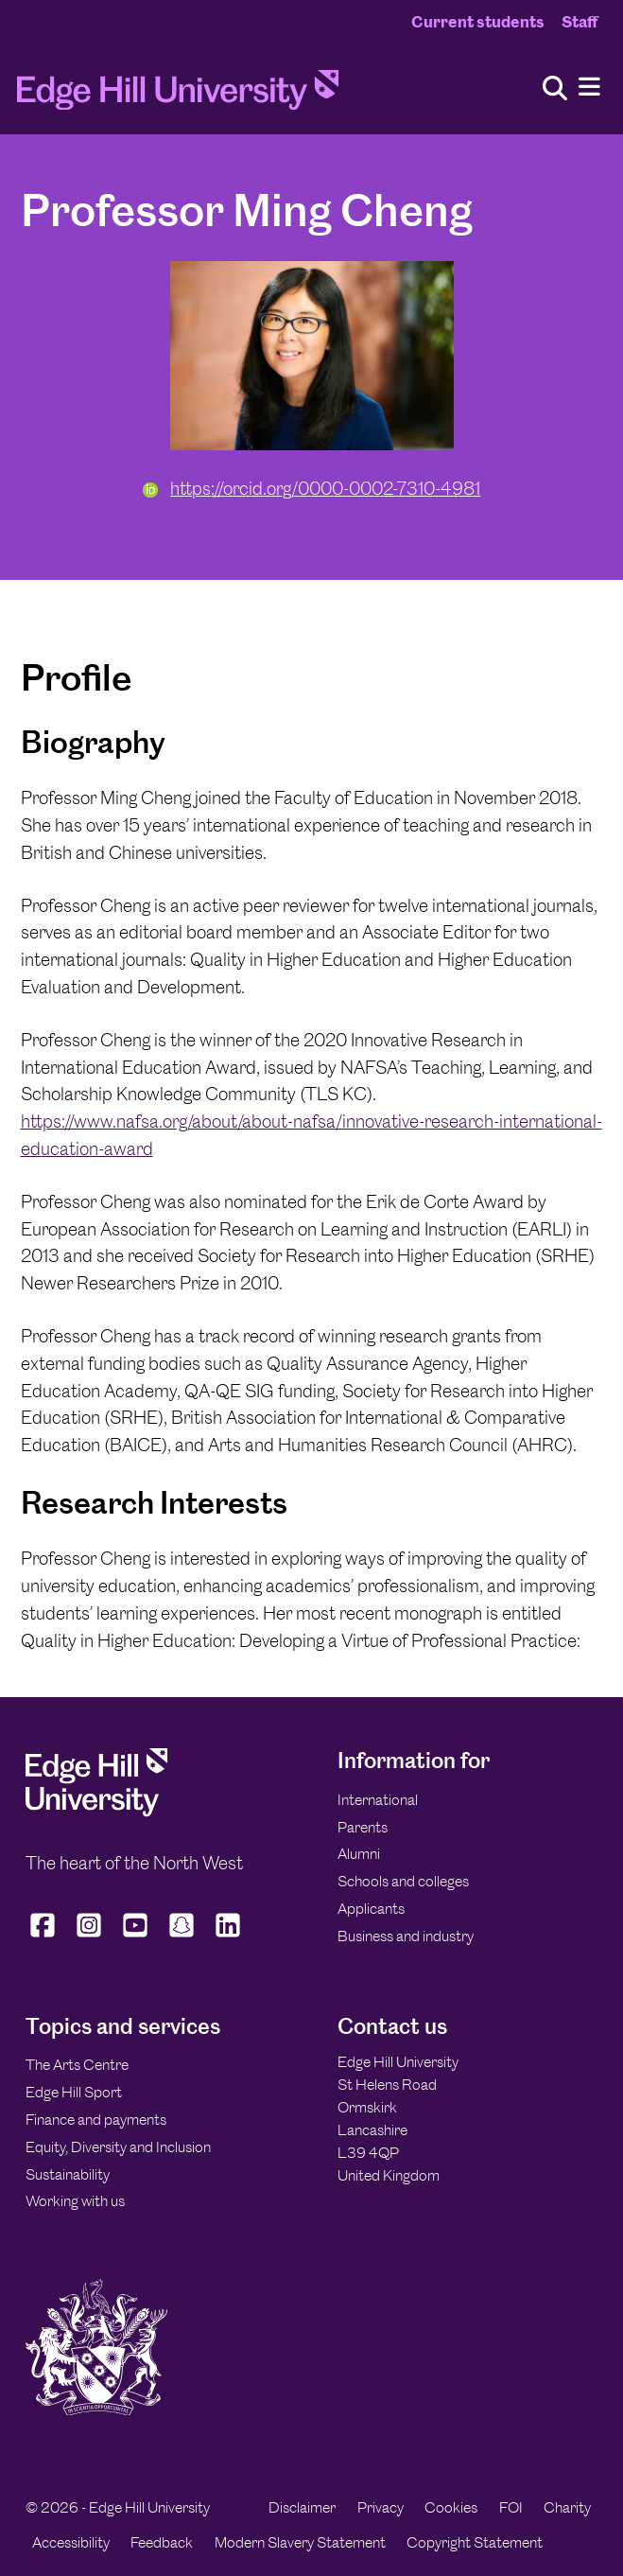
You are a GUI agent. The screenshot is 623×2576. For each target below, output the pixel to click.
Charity (567, 2507)
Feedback (161, 2542)
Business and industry (405, 1936)
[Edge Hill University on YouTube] (135, 1936)
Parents (362, 1827)
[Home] (177, 95)
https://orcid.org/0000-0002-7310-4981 (312, 488)
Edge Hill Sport (74, 2092)
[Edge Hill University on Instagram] (89, 1936)
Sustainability (68, 2174)
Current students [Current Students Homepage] (478, 21)
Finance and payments (96, 2120)
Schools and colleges (403, 1881)
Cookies (450, 2507)
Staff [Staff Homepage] (579, 21)
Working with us (75, 2201)
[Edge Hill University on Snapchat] (182, 1936)
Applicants (371, 1909)
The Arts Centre (77, 2065)
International (377, 1800)
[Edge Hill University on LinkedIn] (228, 1936)
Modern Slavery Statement (300, 2542)
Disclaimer (302, 2507)
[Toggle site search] (555, 89)
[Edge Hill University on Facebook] (45, 1936)
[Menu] (589, 87)
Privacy (380, 2507)
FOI (511, 2507)
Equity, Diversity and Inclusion (118, 2147)
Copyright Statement (475, 2542)
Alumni (358, 1854)
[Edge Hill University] (96, 1812)
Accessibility (71, 2542)
